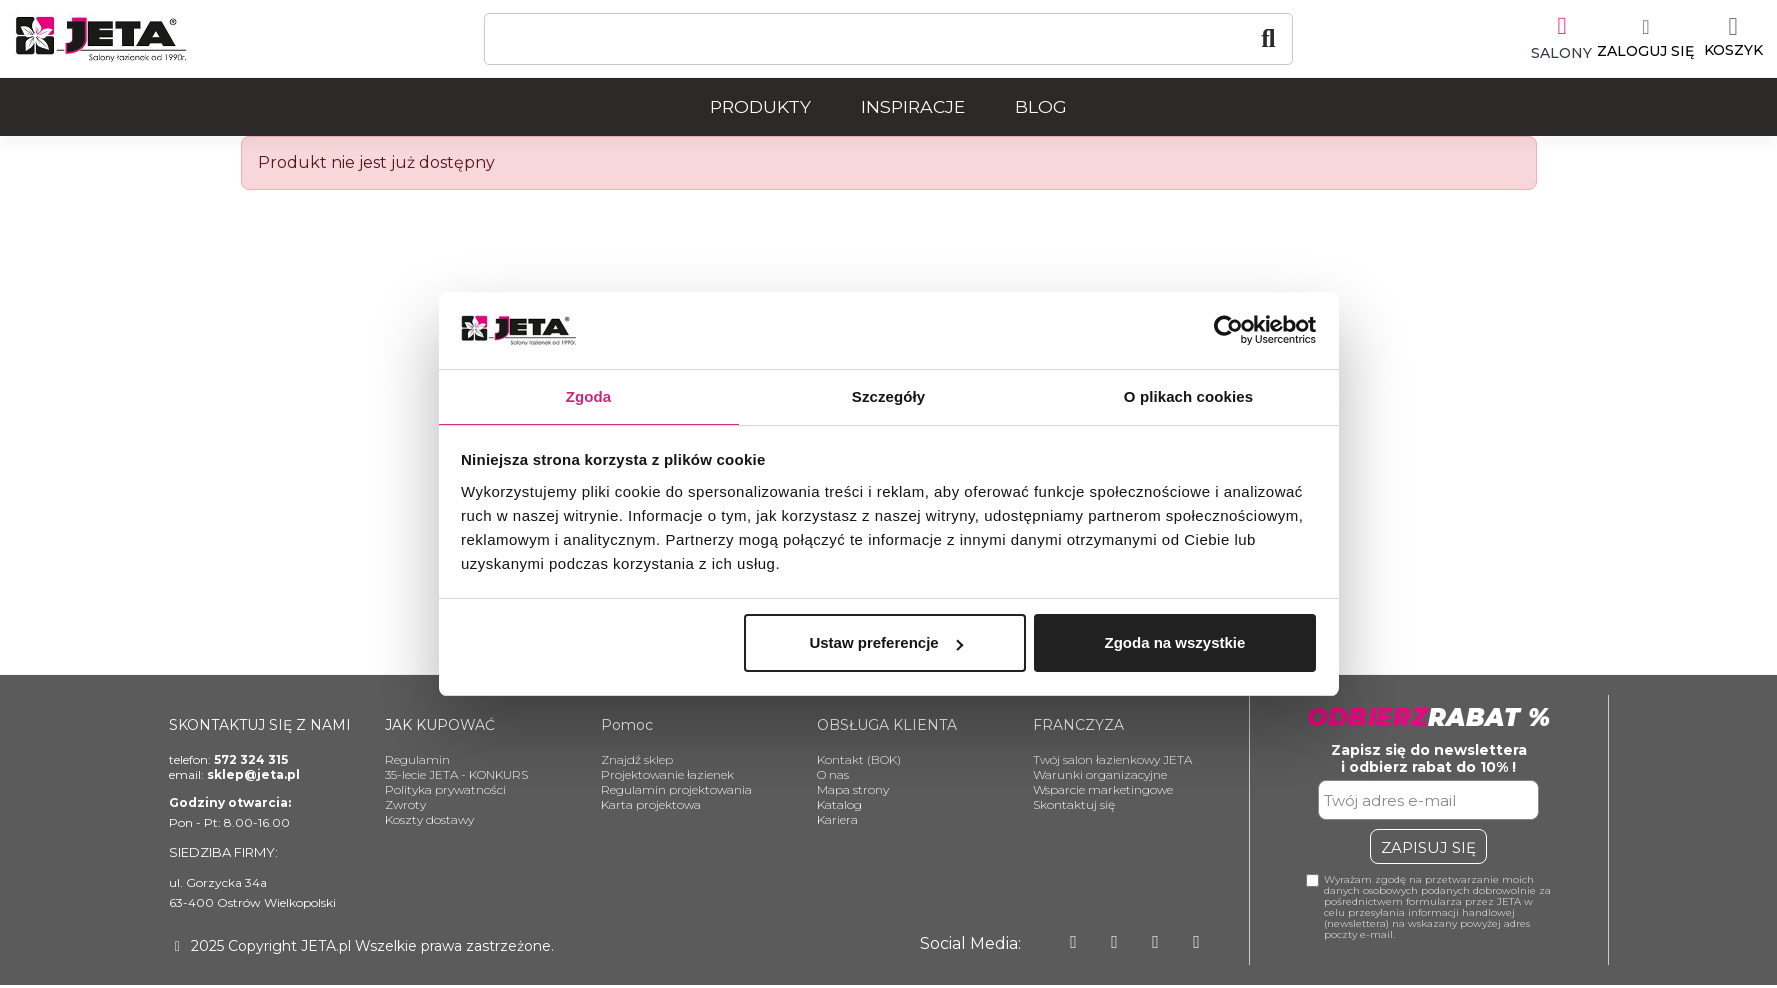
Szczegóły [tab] (888, 395)
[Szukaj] (888, 39)
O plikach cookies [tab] (1188, 395)
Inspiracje (913, 106)
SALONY (1550, 51)
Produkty (760, 106)
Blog (1041, 106)
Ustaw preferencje (885, 643)
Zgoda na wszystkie (1174, 643)
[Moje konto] (1634, 39)
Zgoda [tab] (589, 395)
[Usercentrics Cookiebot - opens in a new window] (1228, 329)
